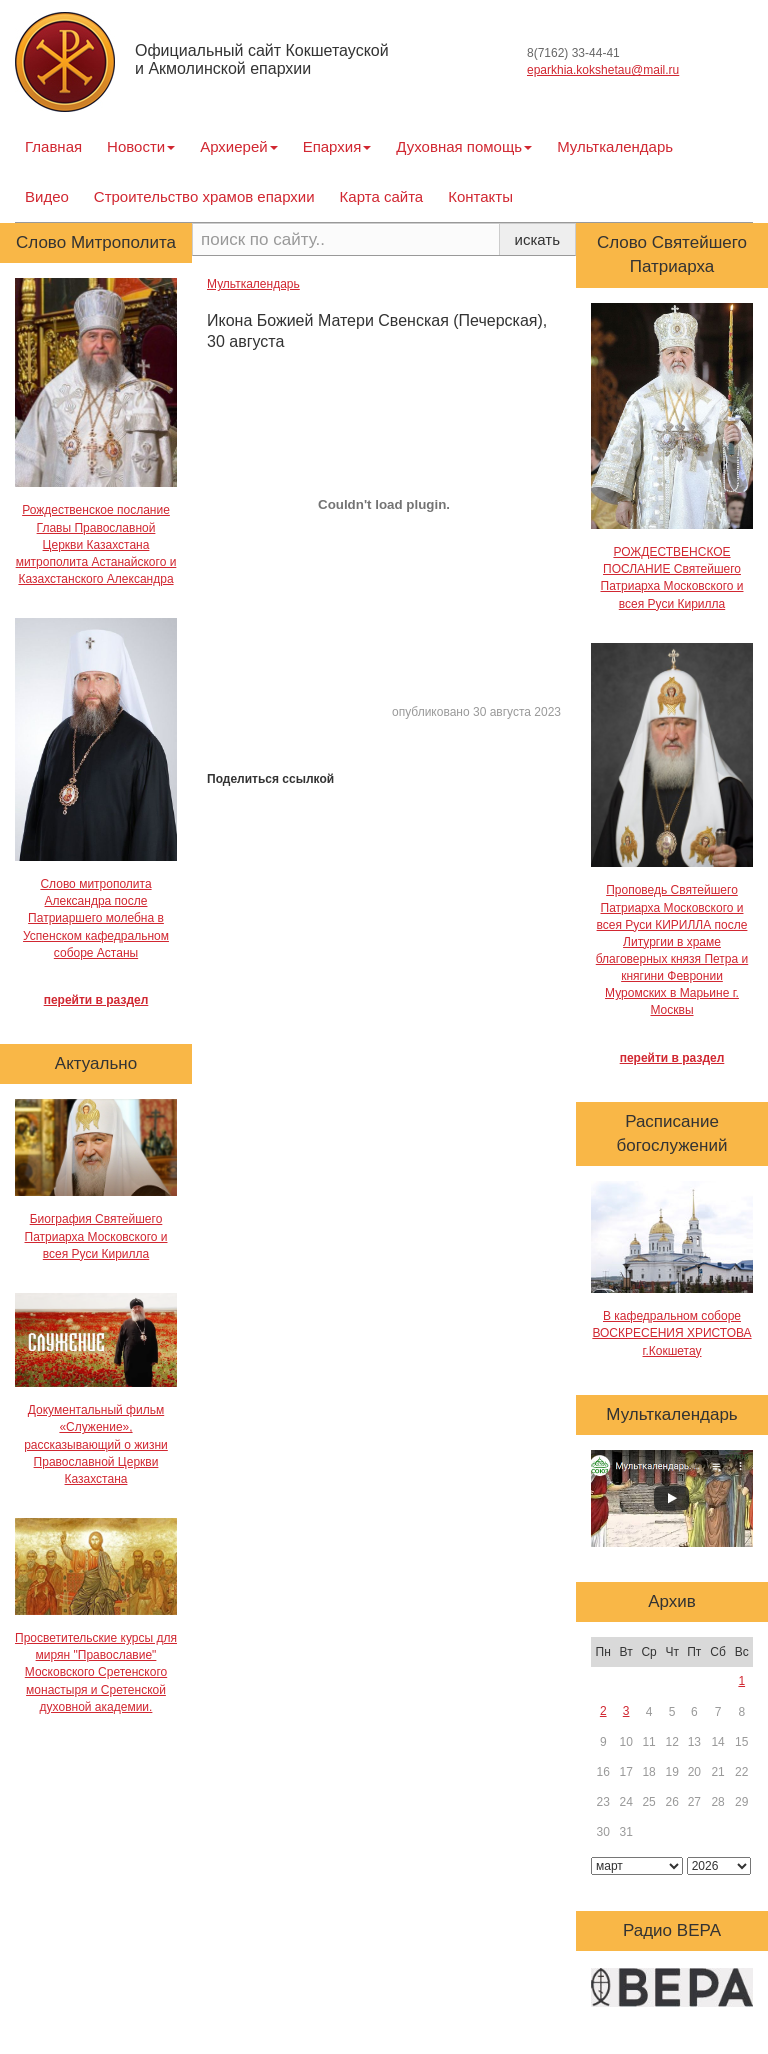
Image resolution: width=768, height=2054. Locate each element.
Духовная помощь (464, 146)
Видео (47, 196)
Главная (53, 146)
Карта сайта (382, 196)
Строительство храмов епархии (204, 196)
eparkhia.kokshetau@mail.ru (603, 70)
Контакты (480, 196)
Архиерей (238, 146)
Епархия (337, 146)
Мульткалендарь (615, 146)
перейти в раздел (96, 1000)
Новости (141, 146)
